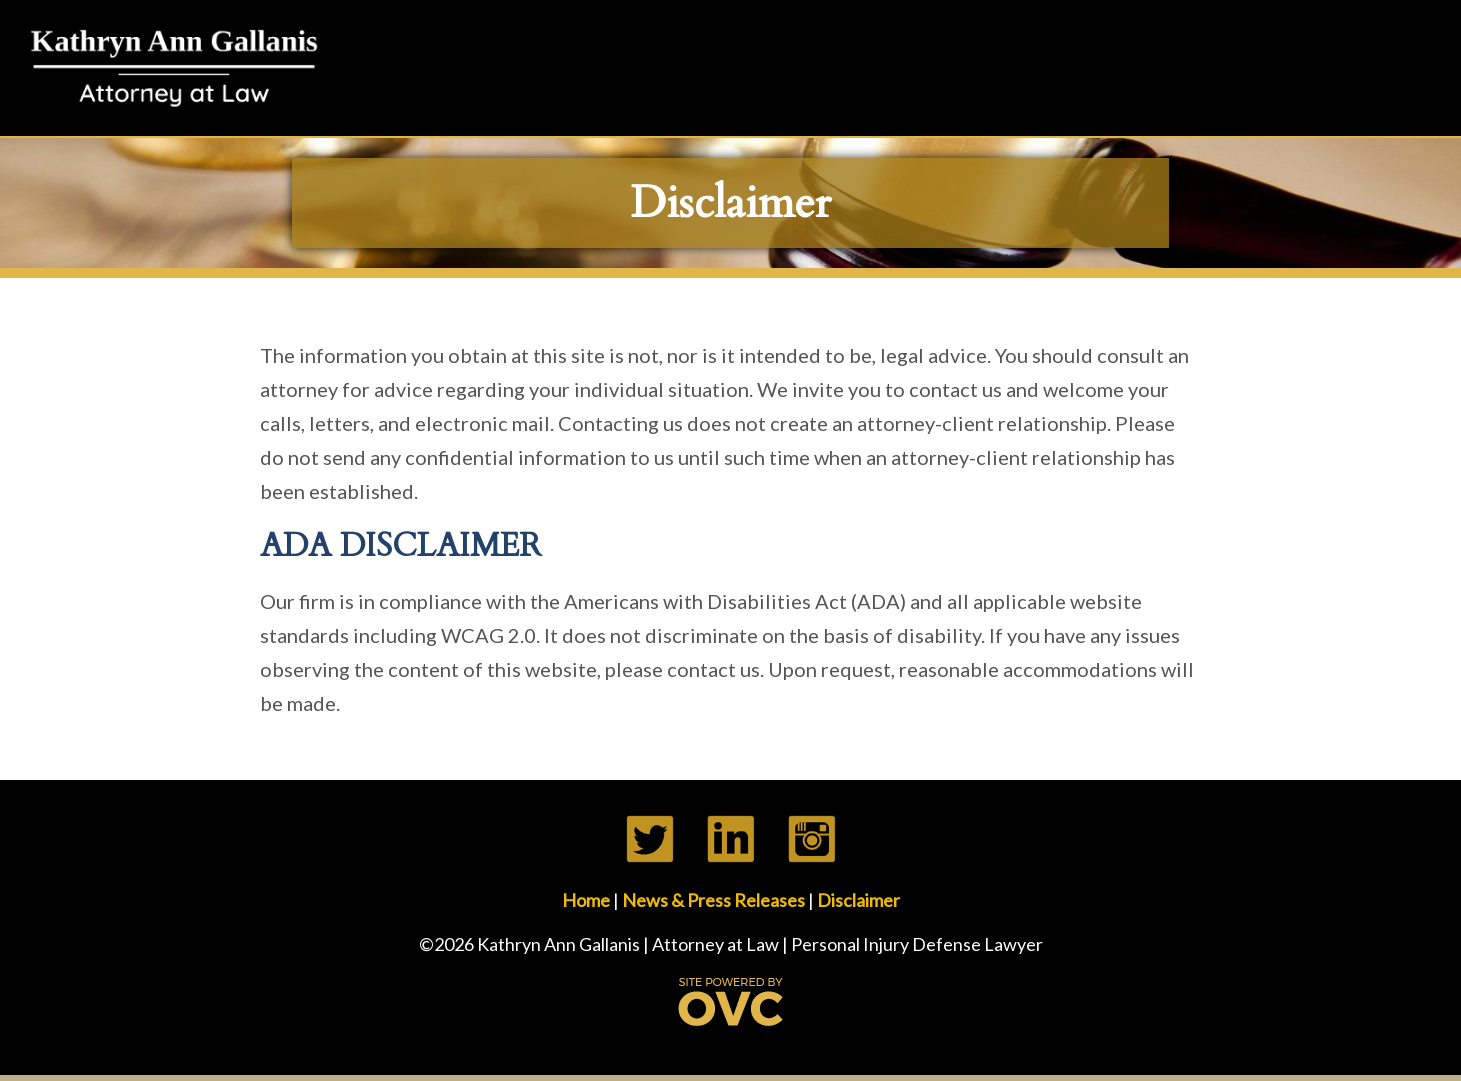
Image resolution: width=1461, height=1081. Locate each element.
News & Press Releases (713, 900)
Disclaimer (858, 900)
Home (586, 900)
